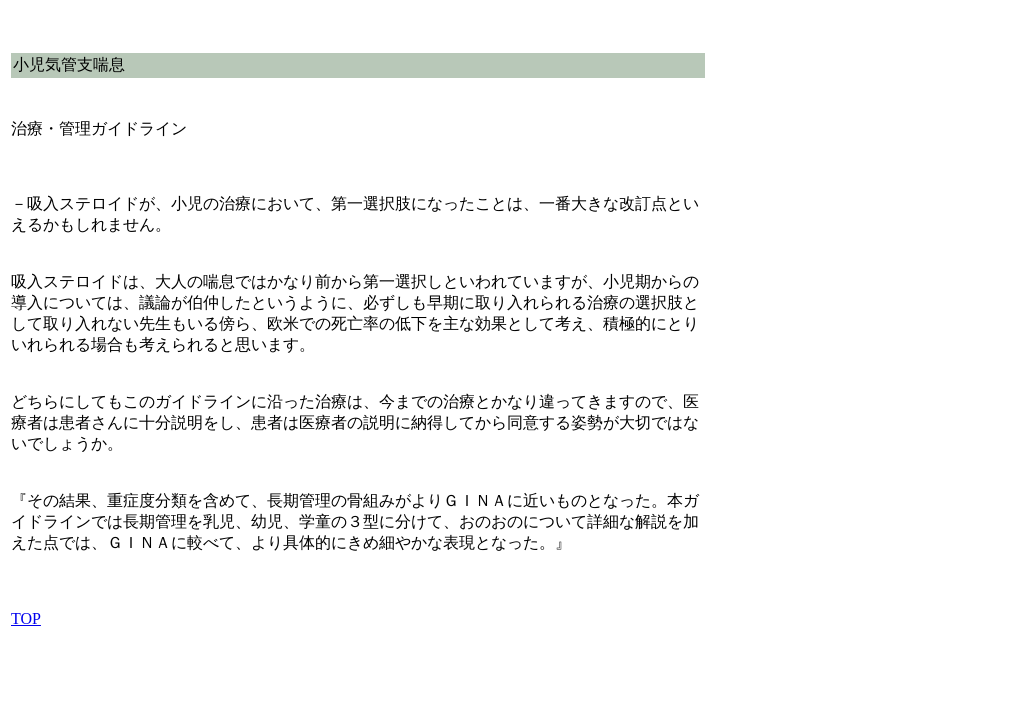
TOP (26, 618)
